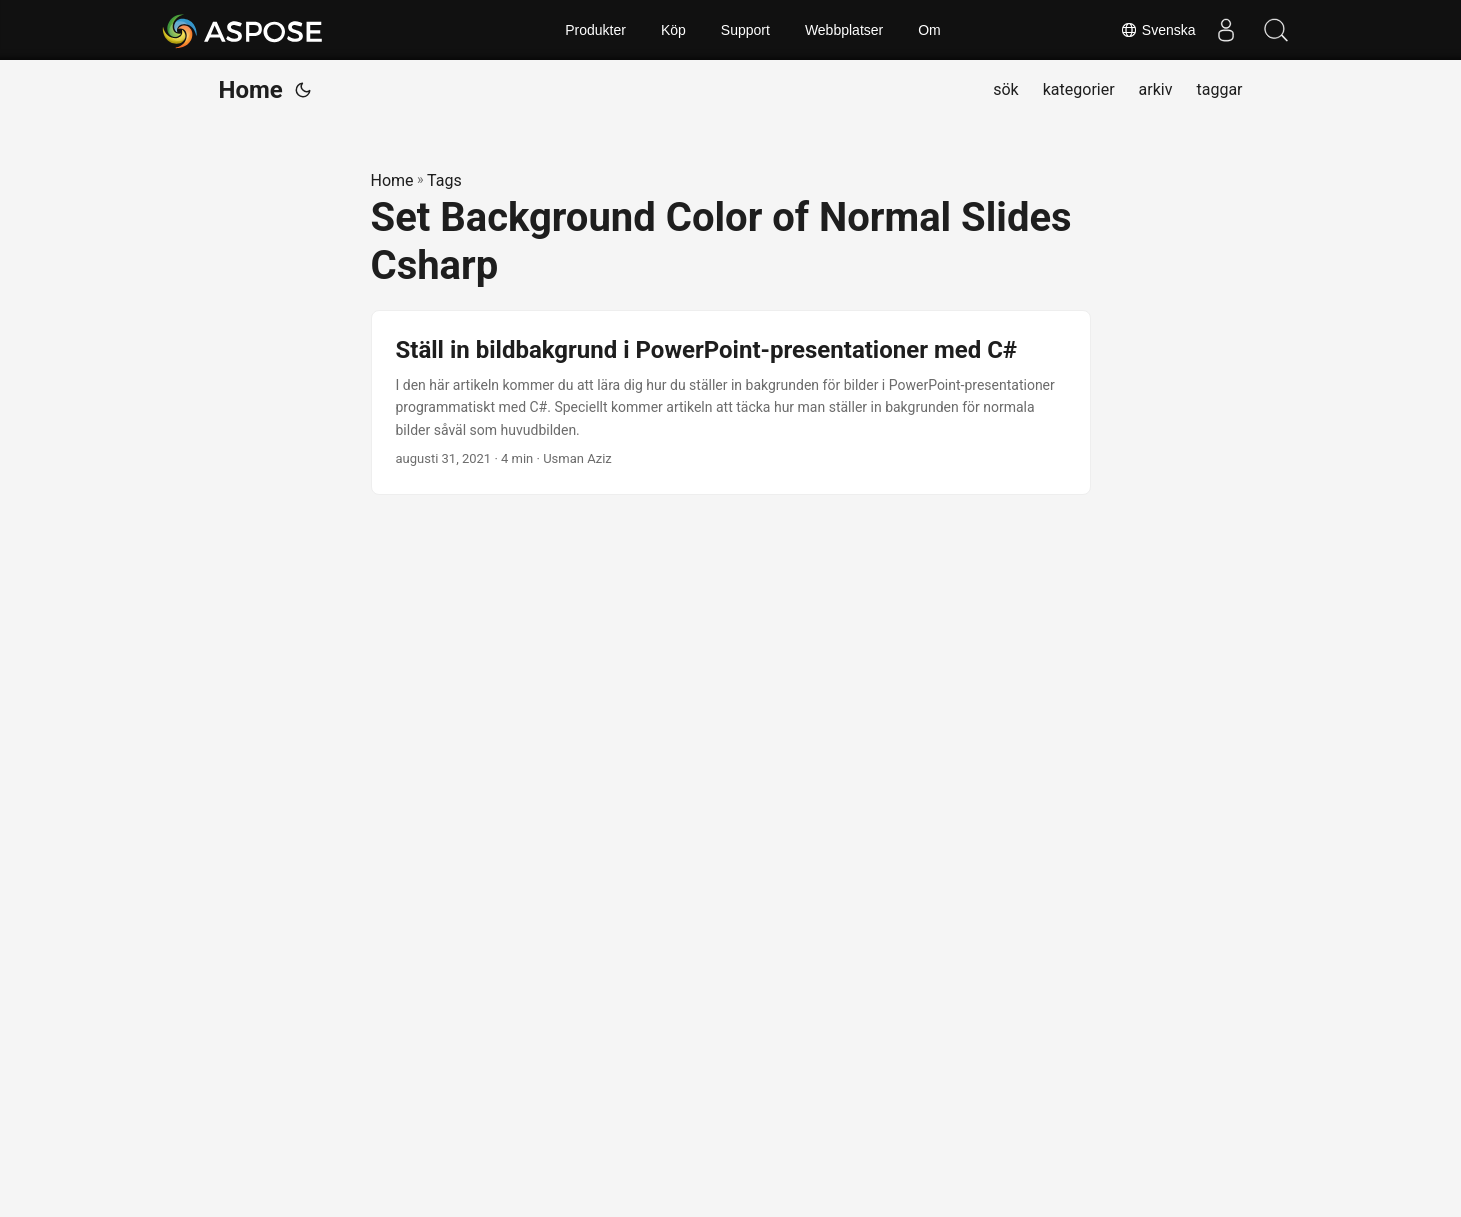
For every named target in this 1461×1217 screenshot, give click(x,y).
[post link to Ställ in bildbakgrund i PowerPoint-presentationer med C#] (731, 402)
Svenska (1158, 30)
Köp (673, 30)
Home (251, 90)
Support (745, 30)
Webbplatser (844, 30)
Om (929, 30)
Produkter (595, 30)
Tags (444, 180)
